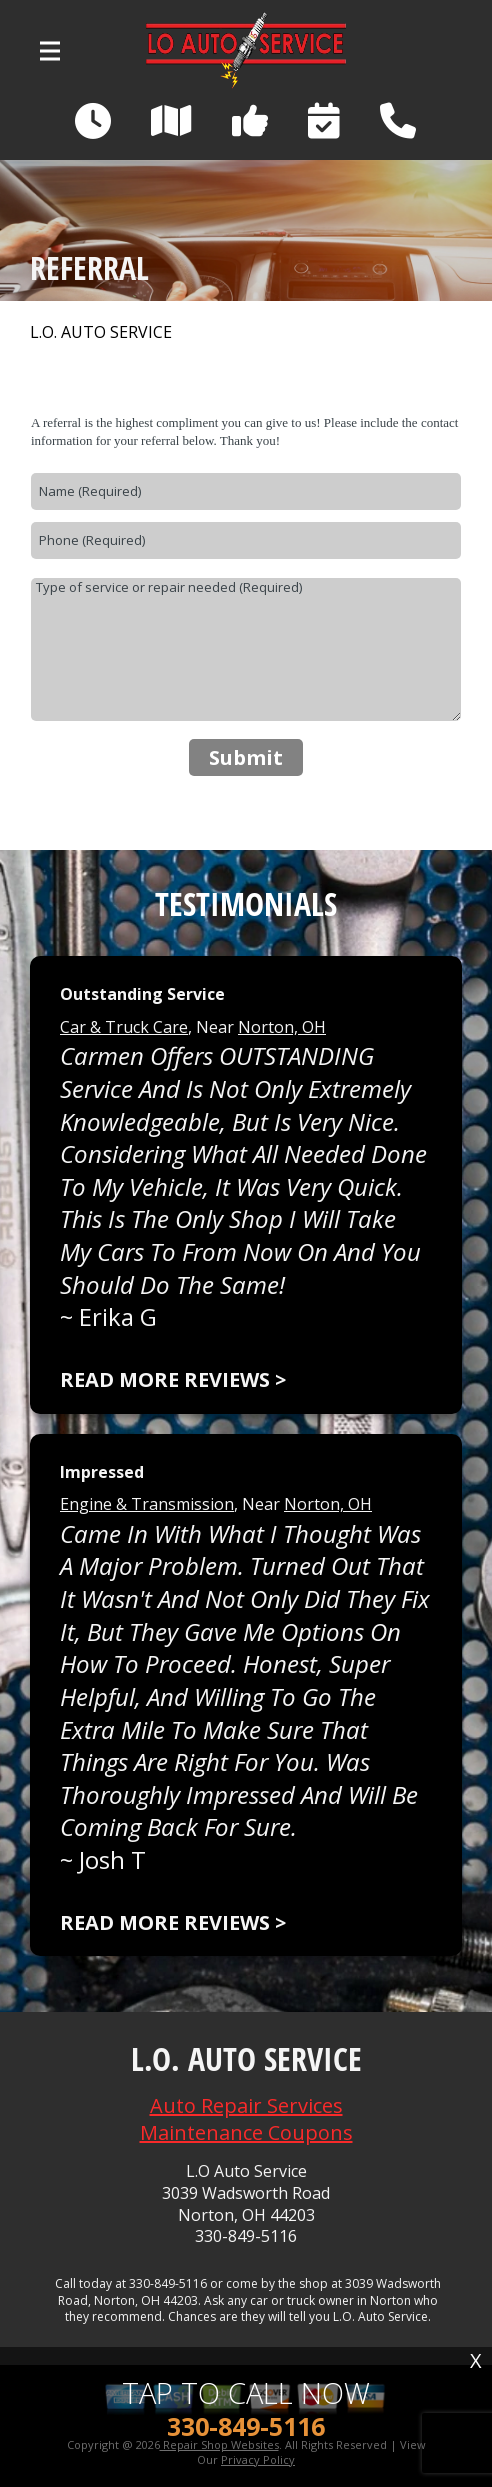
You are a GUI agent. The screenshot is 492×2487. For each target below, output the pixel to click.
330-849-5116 (246, 2236)
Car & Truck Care (124, 1027)
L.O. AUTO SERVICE (101, 332)
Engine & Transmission (147, 1504)
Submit (246, 757)
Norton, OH (282, 1027)
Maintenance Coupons (246, 2132)
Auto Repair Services (246, 2105)
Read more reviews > (173, 1379)
